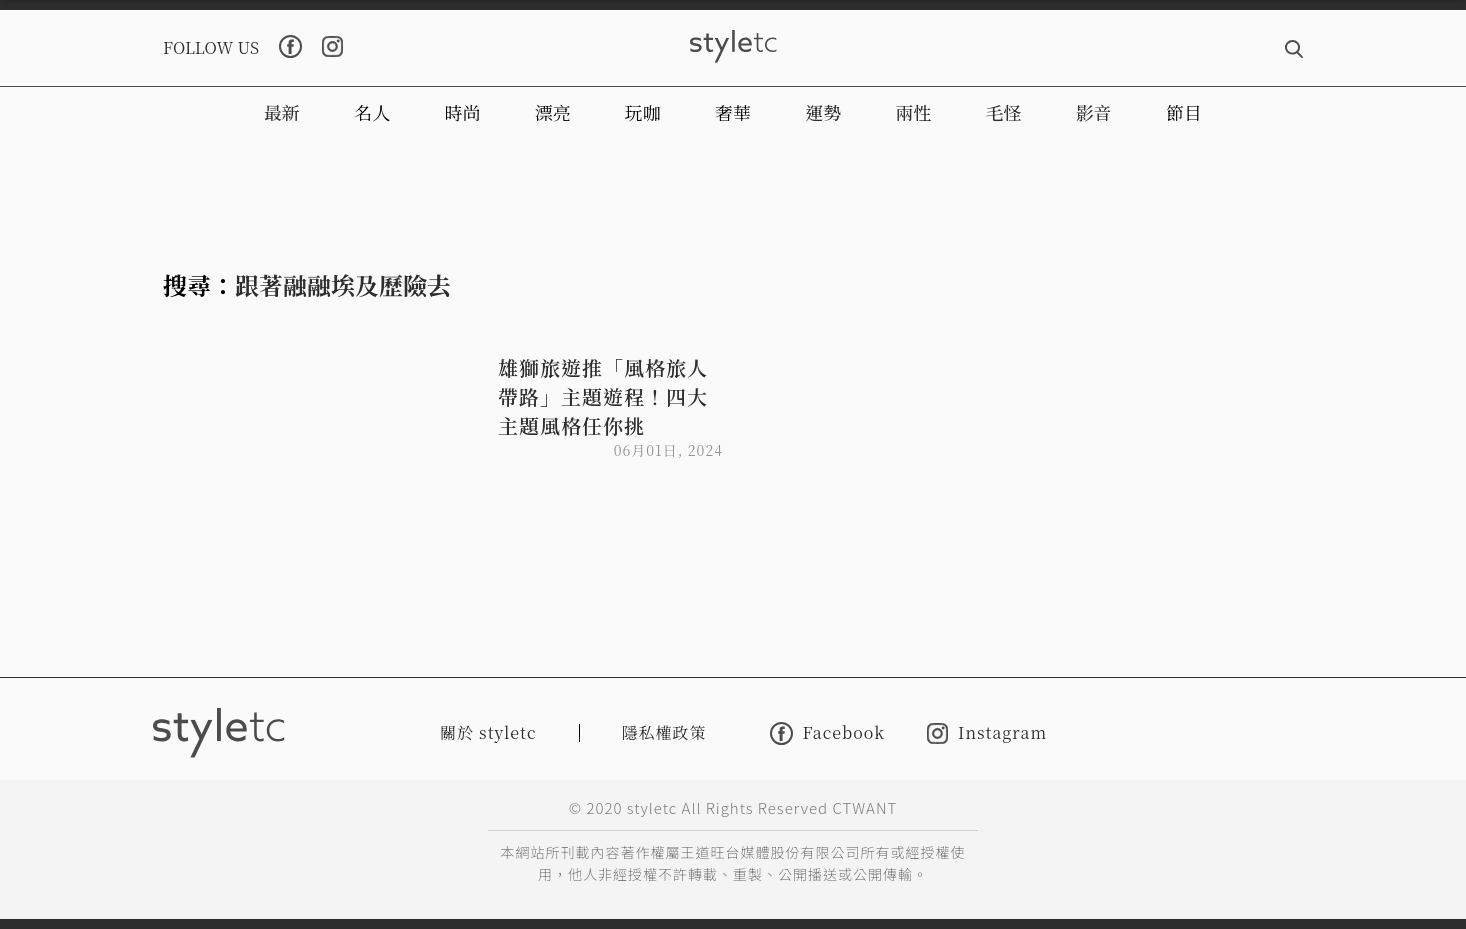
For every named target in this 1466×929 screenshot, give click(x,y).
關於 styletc (488, 732)
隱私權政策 (664, 732)
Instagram (987, 733)
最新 (282, 112)
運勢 (823, 112)
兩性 (913, 112)
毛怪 (1004, 112)
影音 (1094, 112)
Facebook (827, 733)
